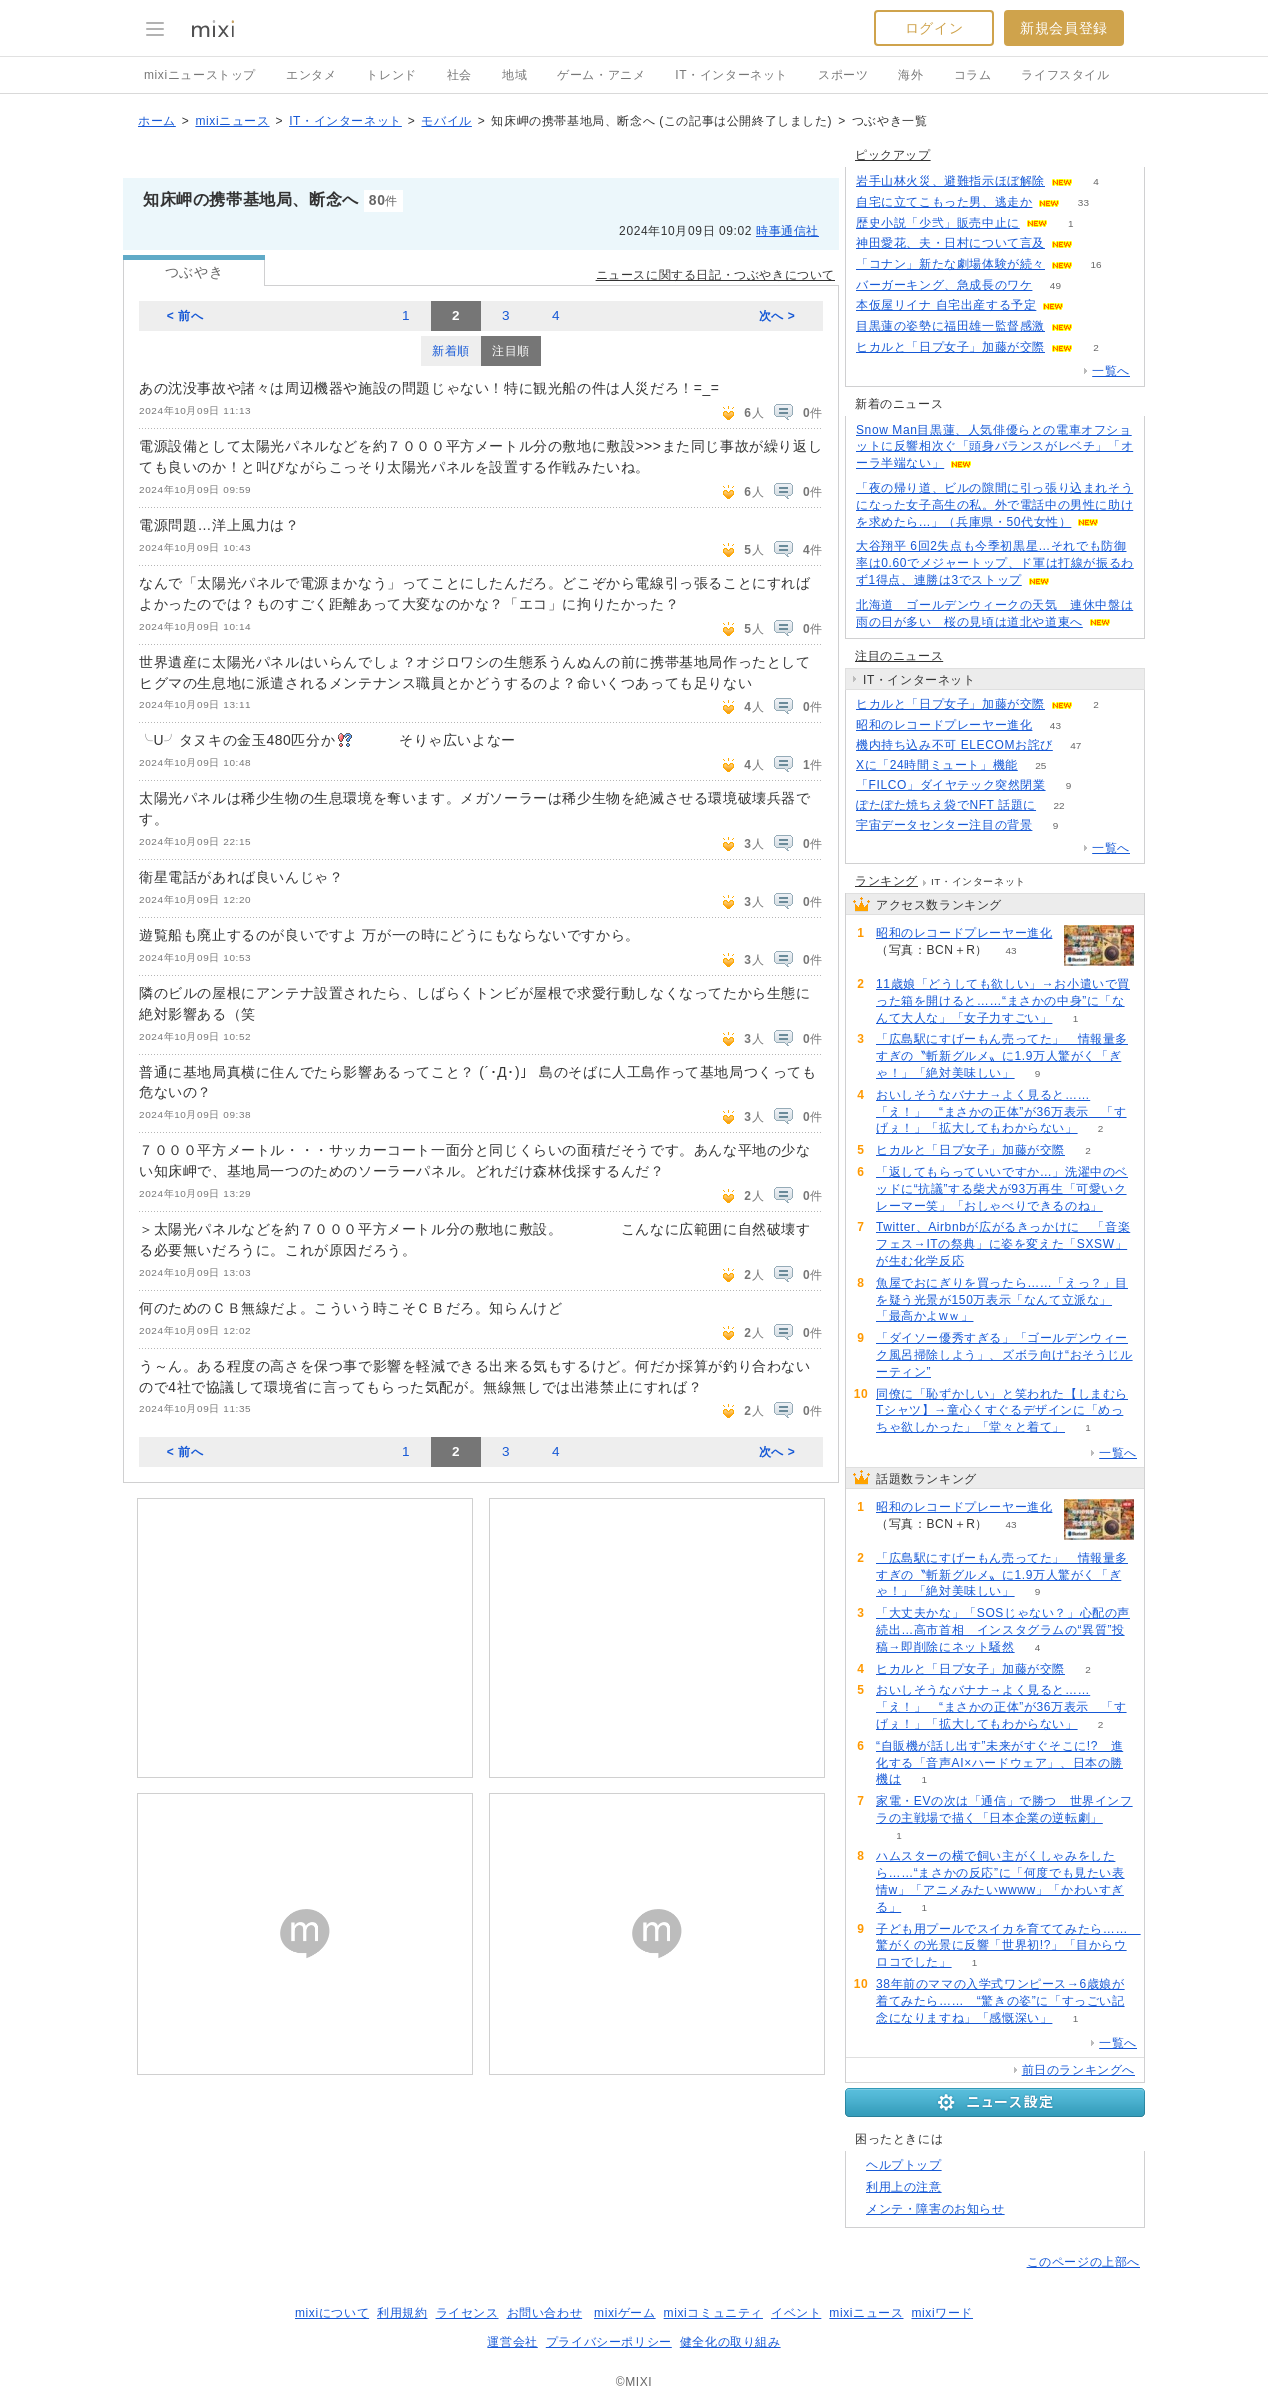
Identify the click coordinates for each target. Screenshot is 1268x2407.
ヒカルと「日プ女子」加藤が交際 (950, 347)
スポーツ (843, 75)
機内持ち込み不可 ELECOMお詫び (954, 745)
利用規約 (402, 2313)
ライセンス (467, 2313)
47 (1075, 745)
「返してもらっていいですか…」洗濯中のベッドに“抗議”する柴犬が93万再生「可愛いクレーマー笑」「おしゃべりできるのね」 (1002, 1189)
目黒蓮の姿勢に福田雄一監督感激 (950, 326)
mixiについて (332, 2313)
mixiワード (942, 2313)
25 (1040, 765)
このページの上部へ (1083, 2262)
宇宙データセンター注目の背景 (944, 825)
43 (1055, 725)
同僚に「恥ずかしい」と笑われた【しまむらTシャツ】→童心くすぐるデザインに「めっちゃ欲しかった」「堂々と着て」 (1002, 1411)
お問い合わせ (545, 2313)
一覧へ (1111, 371)
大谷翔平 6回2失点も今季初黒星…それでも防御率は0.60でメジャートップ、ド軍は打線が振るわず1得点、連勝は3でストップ (995, 563)
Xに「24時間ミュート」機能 (937, 765)
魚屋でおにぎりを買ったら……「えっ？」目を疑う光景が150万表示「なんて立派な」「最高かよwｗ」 (1002, 1300)
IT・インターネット (731, 75)
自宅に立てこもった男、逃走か (944, 202)
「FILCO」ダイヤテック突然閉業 (951, 785)
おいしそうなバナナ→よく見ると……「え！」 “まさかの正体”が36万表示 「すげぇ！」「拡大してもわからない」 (1001, 1112)
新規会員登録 (1064, 28)
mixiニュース (232, 121)
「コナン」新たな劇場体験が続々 (950, 264)
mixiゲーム (625, 2313)
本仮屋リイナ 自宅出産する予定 (946, 305)
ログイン (934, 28)
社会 (459, 75)
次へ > (777, 316)
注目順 (511, 351)
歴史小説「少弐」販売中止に (938, 223)
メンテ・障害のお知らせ (935, 2209)
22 (1059, 805)
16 (1095, 264)
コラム (973, 75)
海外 (910, 75)
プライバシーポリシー (609, 2342)
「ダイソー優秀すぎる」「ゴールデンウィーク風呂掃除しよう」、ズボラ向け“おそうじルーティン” (1004, 1355)
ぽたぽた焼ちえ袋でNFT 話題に (946, 805)
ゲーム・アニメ (601, 75)
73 (1095, 243)
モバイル (446, 121)
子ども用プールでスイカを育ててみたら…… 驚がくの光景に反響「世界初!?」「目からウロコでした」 (1008, 1946)
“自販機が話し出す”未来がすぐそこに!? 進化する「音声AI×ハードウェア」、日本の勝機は (999, 1763)
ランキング (886, 881)
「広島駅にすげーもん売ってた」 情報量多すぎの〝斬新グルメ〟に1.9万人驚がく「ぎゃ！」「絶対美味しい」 (1002, 1056)
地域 (514, 75)
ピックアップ (893, 155)
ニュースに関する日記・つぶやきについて (715, 275)
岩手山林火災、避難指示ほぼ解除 (950, 181)
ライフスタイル (1065, 75)
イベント (796, 2313)
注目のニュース (899, 656)
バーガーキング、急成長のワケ (944, 285)
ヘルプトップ (904, 2165)
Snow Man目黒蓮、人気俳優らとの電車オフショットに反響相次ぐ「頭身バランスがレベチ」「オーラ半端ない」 (994, 447)
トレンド (391, 75)
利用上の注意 (904, 2187)
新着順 (451, 351)
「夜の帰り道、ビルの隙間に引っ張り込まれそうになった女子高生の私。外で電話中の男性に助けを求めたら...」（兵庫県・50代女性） (994, 505)
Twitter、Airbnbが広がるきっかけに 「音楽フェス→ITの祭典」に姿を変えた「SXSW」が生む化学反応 (1003, 1244)
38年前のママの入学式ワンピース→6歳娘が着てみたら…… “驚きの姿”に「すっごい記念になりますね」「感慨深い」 (1000, 2001)
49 (1055, 285)
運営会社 (512, 2342)
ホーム (157, 121)
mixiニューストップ (200, 75)
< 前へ (185, 316)
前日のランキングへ (1078, 2070)
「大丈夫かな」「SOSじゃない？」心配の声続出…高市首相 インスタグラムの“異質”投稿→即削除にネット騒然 (1003, 1630)
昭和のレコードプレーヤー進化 (944, 725)
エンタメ (311, 75)
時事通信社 (787, 231)
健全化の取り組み (730, 2342)
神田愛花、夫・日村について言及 (950, 243)
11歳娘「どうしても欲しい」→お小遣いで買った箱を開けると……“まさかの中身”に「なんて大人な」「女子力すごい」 (1003, 1001)
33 (1083, 202)
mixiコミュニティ (713, 2313)
